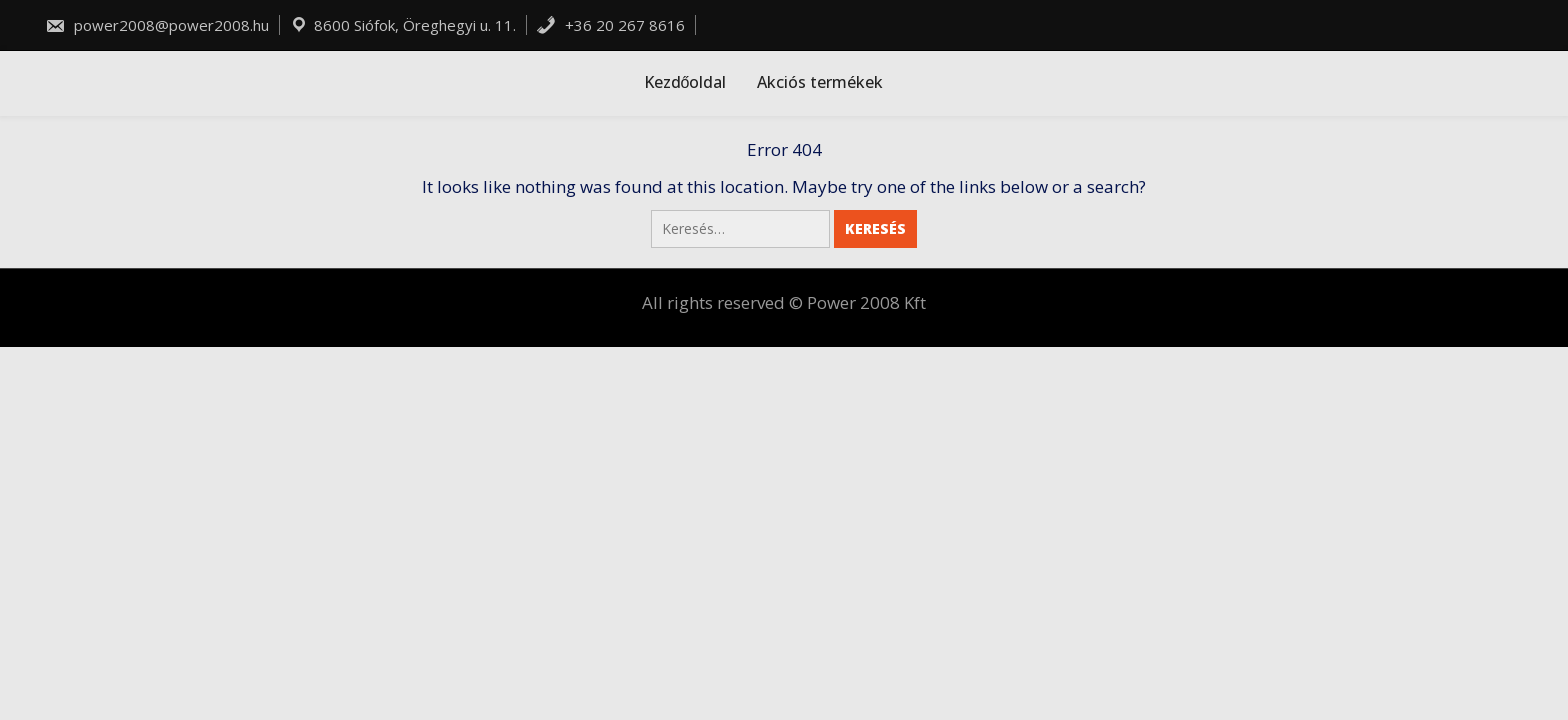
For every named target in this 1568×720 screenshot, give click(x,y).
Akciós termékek (820, 82)
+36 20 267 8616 (610, 25)
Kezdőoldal (685, 82)
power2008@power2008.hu (157, 25)
